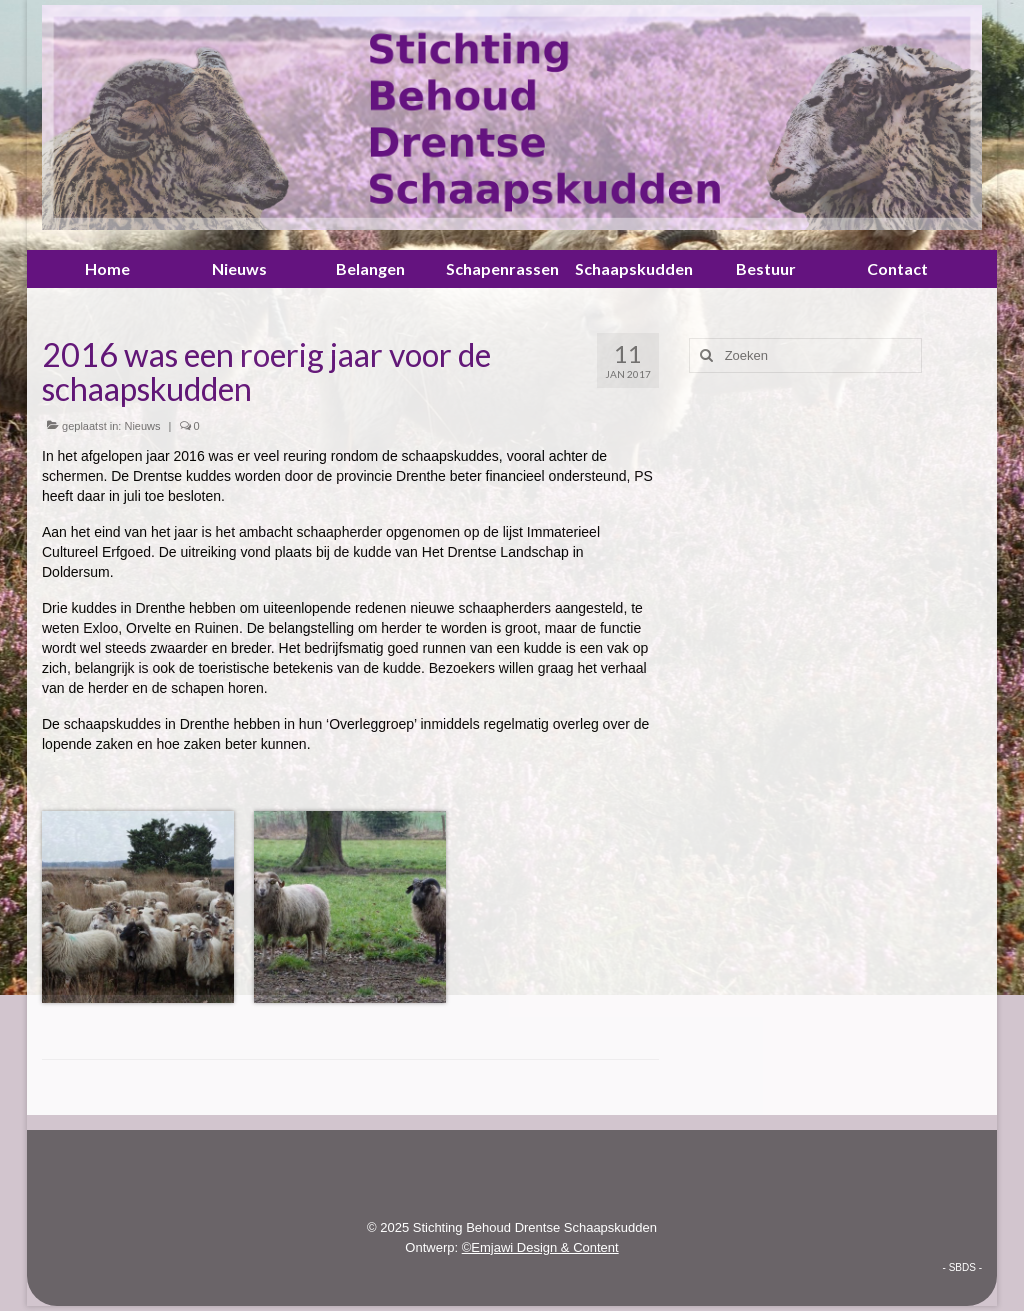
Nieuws (142, 426)
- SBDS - (962, 1267)
